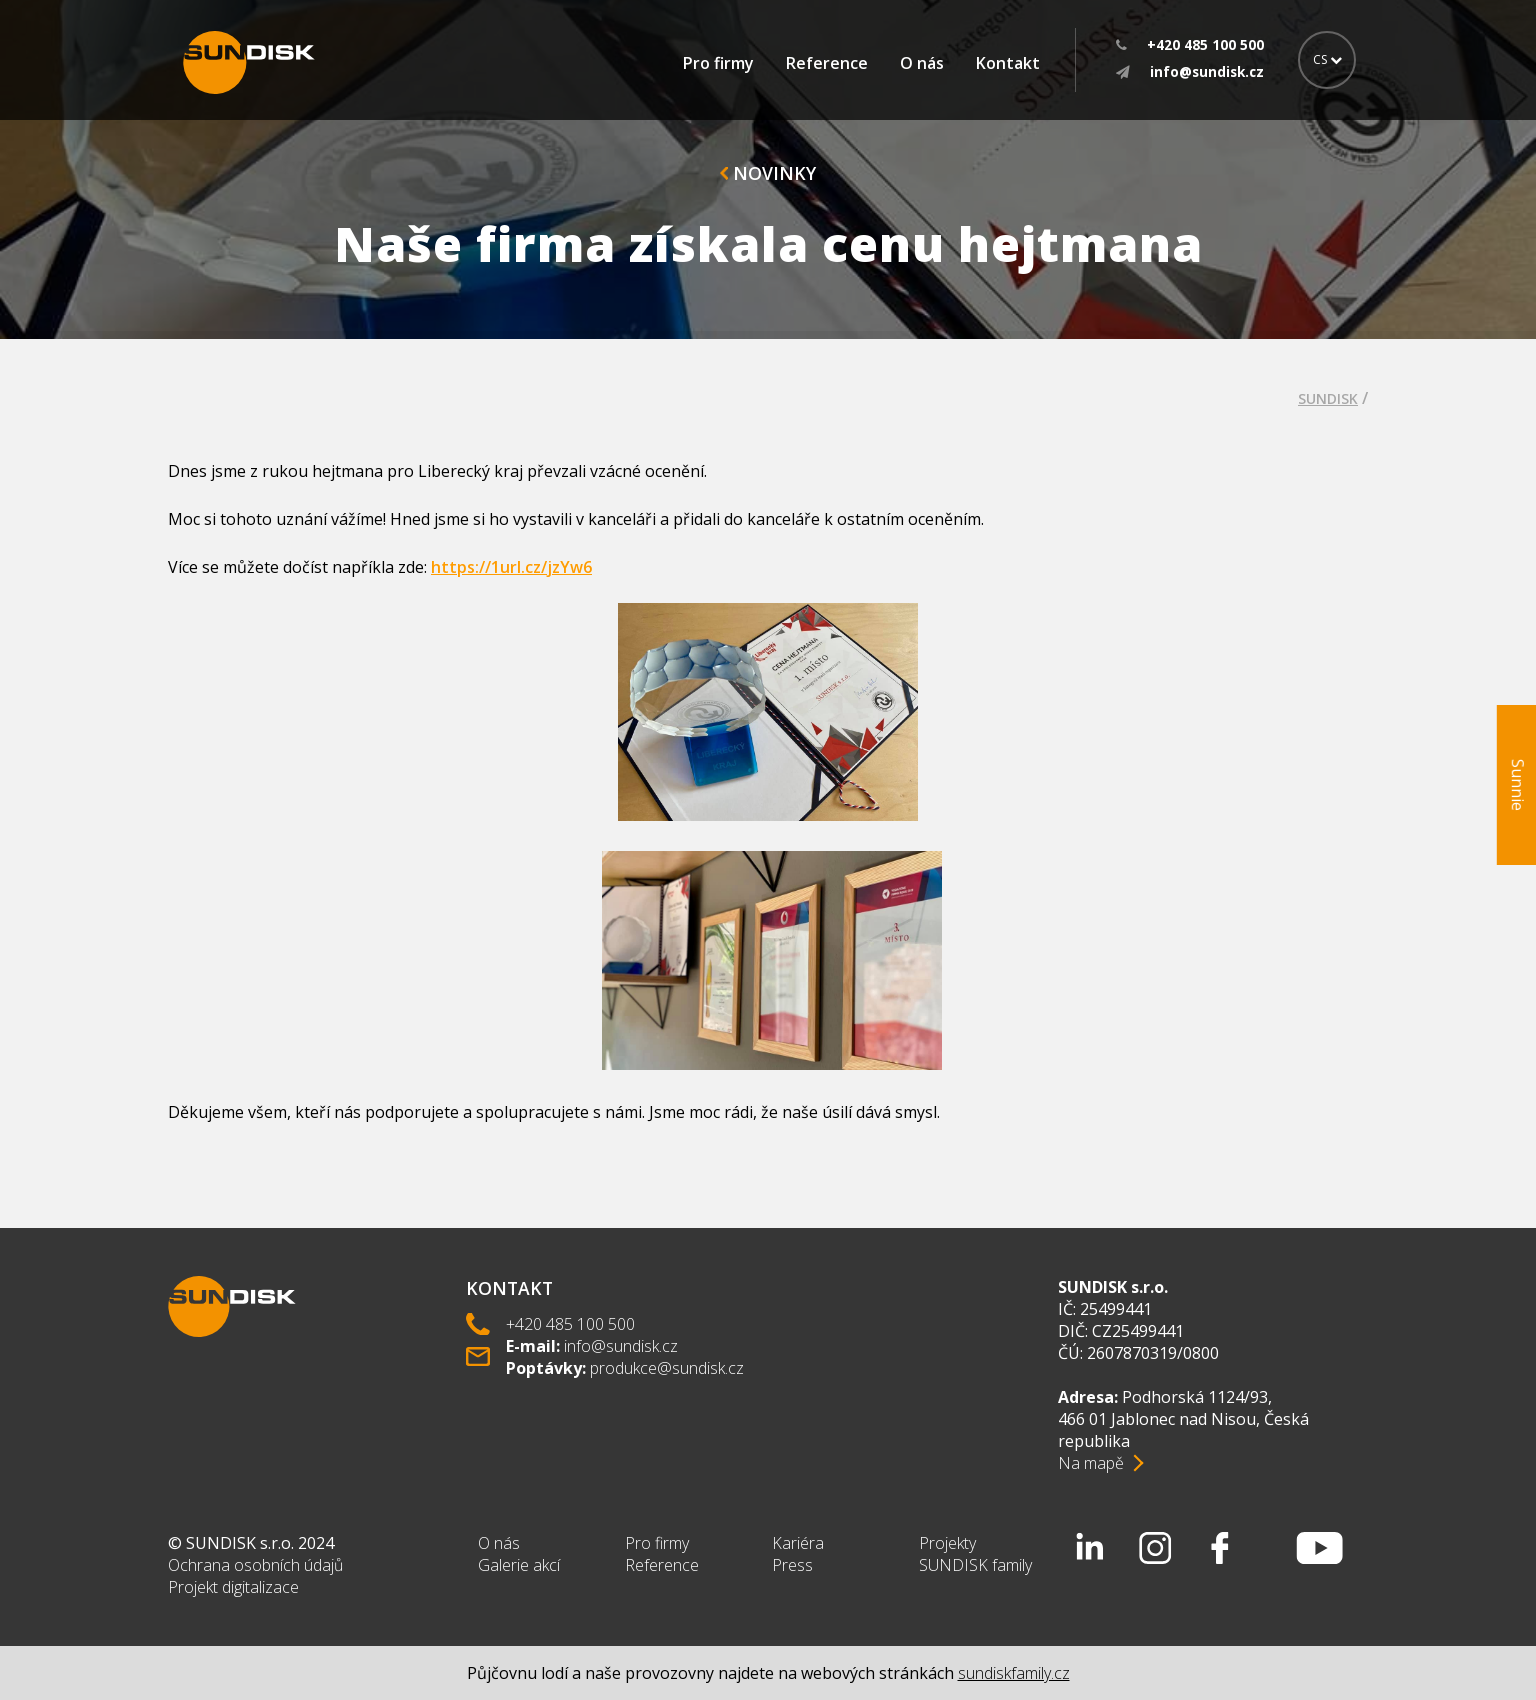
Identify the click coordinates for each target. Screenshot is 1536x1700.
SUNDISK (1328, 398)
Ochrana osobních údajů (255, 1565)
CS (1327, 59)
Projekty (947, 1543)
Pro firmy (718, 63)
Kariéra (798, 1543)
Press (792, 1565)
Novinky (768, 173)
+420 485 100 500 (570, 1324)
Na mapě (1091, 1463)
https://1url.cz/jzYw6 (511, 567)
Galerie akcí (519, 1565)
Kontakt (1008, 63)
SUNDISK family (975, 1565)
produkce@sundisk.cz (667, 1368)
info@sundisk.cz (621, 1346)
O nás (922, 63)
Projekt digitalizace (233, 1587)
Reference (827, 63)
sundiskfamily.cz (1014, 1673)
